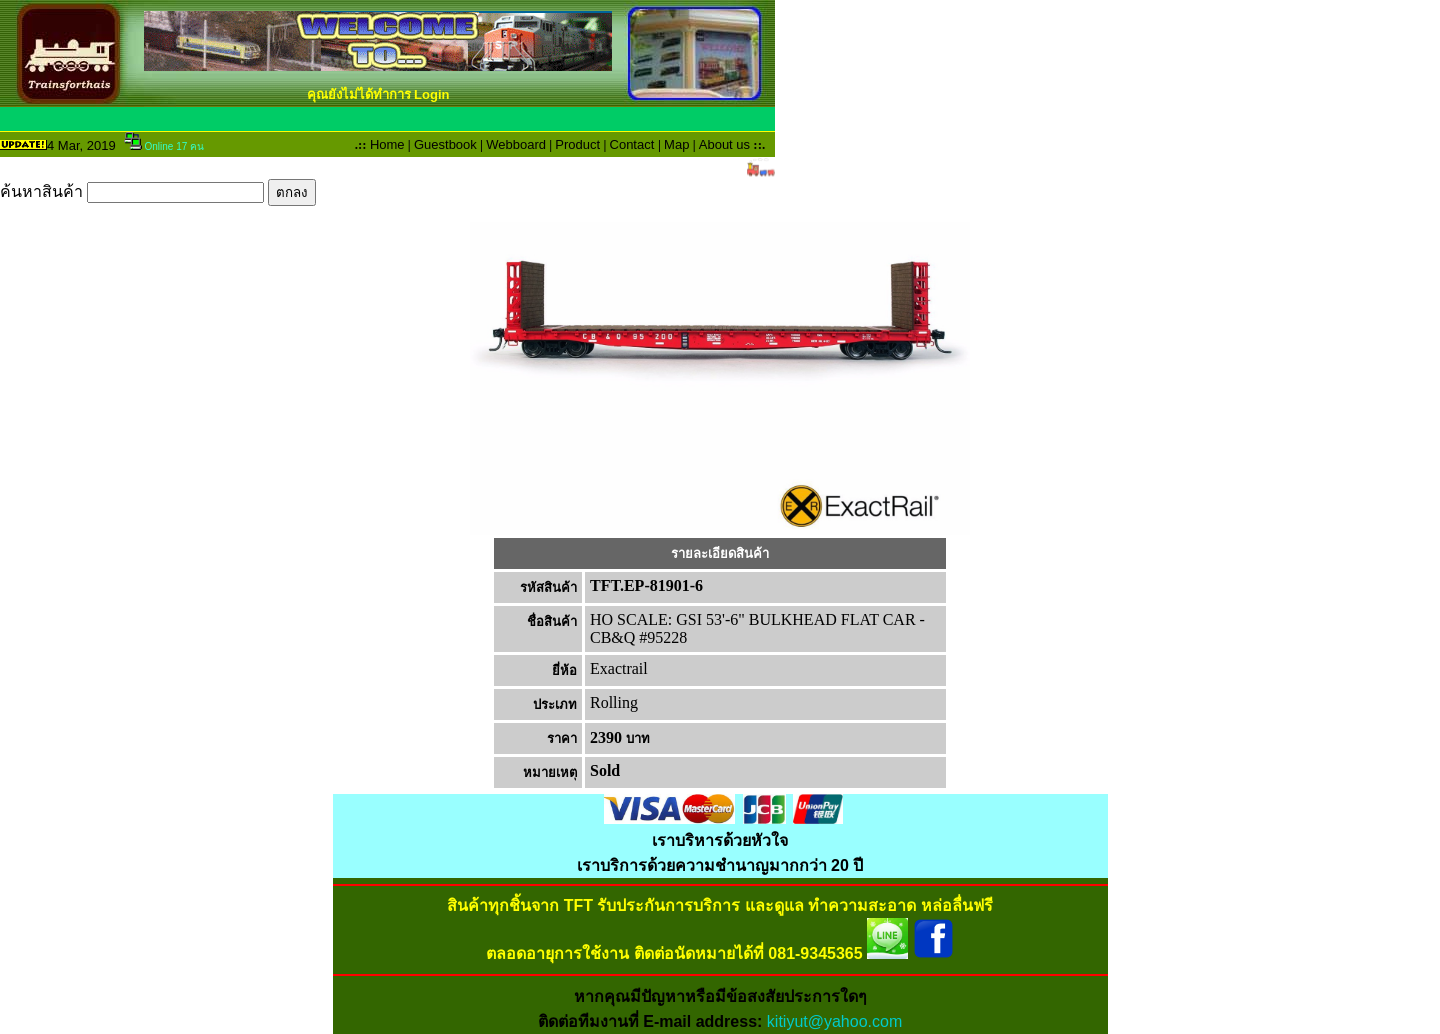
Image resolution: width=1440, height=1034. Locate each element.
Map (676, 144)
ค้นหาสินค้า (158, 191)
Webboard (516, 144)
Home (387, 144)
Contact (632, 144)
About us (724, 144)
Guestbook (445, 144)
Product (577, 144)
